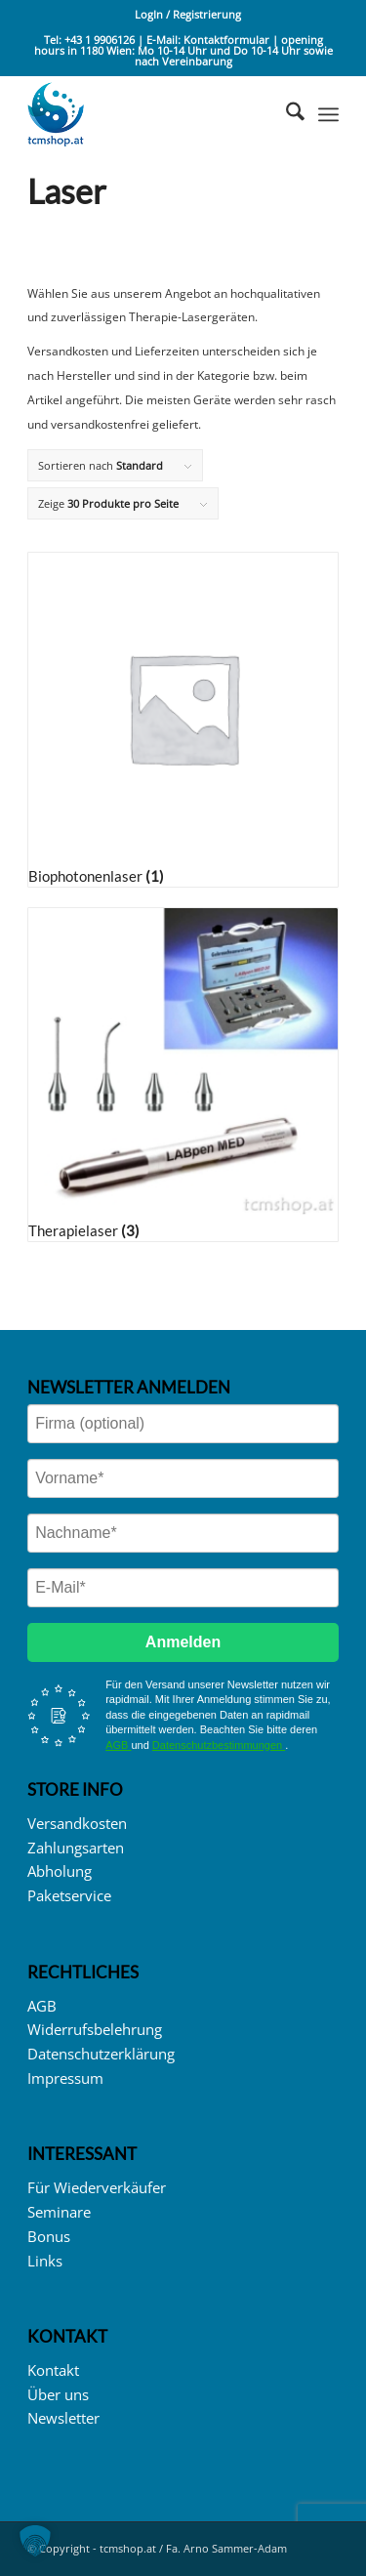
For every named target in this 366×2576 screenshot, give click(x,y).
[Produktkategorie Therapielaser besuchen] (183, 1074)
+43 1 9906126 (99, 39)
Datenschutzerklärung (101, 2053)
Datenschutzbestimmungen (218, 1745)
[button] (35, 2541)
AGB (118, 1745)
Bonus (48, 2236)
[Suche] (285, 114)
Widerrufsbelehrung (94, 2029)
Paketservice (69, 1895)
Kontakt (53, 2370)
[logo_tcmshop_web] (151, 114)
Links (44, 2260)
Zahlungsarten (75, 1847)
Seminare (59, 2212)
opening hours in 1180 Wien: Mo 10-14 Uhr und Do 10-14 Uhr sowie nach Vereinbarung (183, 50)
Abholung (59, 1871)
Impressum (65, 2078)
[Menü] (328, 114)
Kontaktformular (227, 39)
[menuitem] (188, 15)
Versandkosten (77, 1823)
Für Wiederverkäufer (96, 2187)
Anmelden (183, 1642)
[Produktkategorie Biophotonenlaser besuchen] (183, 719)
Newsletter (63, 2418)
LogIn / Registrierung (188, 14)
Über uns (58, 2394)
